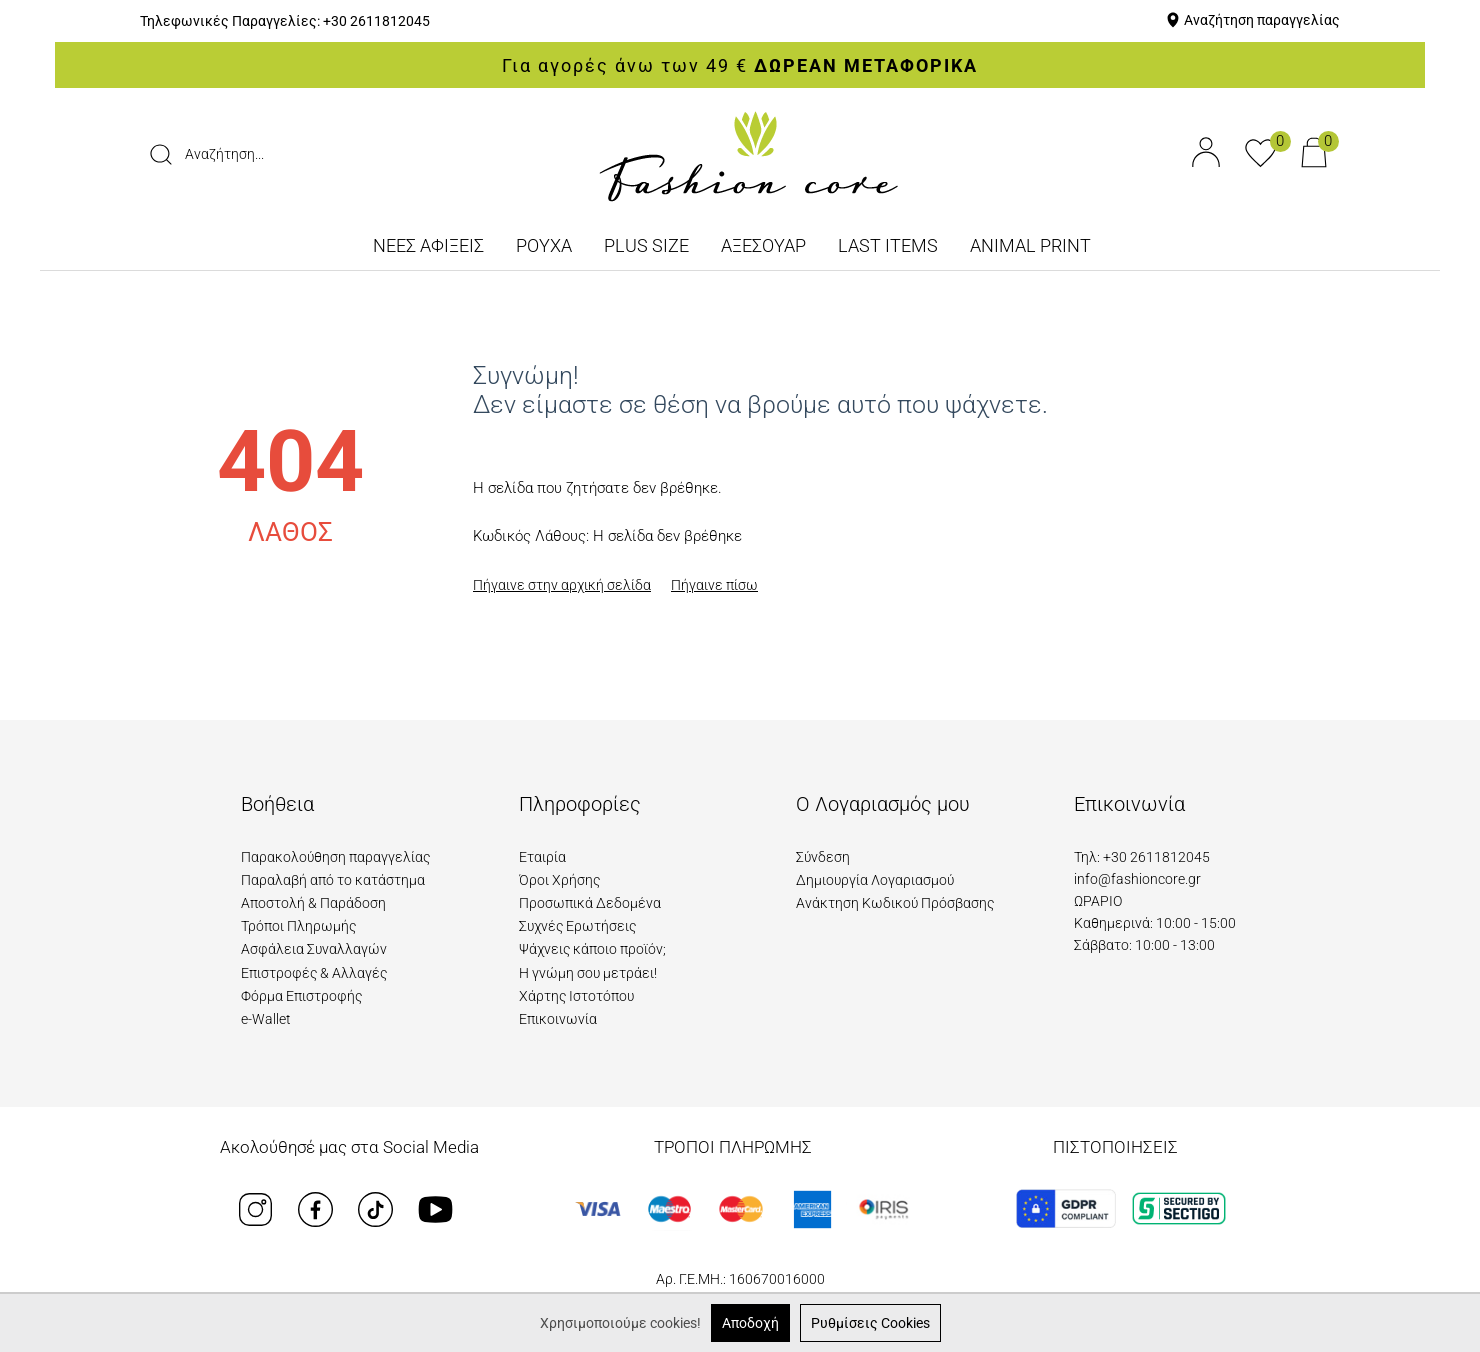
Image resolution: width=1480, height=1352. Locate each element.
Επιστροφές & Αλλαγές (314, 973)
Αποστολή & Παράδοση (313, 903)
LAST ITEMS (888, 245)
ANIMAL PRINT (1030, 245)
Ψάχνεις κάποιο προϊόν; (592, 949)
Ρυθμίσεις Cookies (870, 1323)
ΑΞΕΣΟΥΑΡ (763, 245)
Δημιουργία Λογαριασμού (875, 880)
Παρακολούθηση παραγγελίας (335, 857)
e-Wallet (266, 1019)
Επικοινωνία (558, 1019)
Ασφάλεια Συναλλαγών (314, 949)
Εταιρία (542, 857)
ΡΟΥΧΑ (544, 245)
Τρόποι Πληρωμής (298, 926)
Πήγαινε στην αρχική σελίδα (562, 585)
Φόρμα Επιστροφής (301, 996)
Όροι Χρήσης (559, 880)
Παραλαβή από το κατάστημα (333, 880)
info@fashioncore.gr (1137, 879)
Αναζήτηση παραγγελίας (1262, 20)
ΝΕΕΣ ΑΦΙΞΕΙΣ (428, 245)
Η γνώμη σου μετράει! (588, 973)
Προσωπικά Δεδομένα (590, 903)
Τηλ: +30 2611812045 (1142, 857)
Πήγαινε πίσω (714, 585)
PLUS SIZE (646, 245)
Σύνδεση (823, 857)
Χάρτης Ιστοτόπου (576, 996)
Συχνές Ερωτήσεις (577, 926)
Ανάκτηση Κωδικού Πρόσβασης (895, 903)
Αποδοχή (750, 1323)
